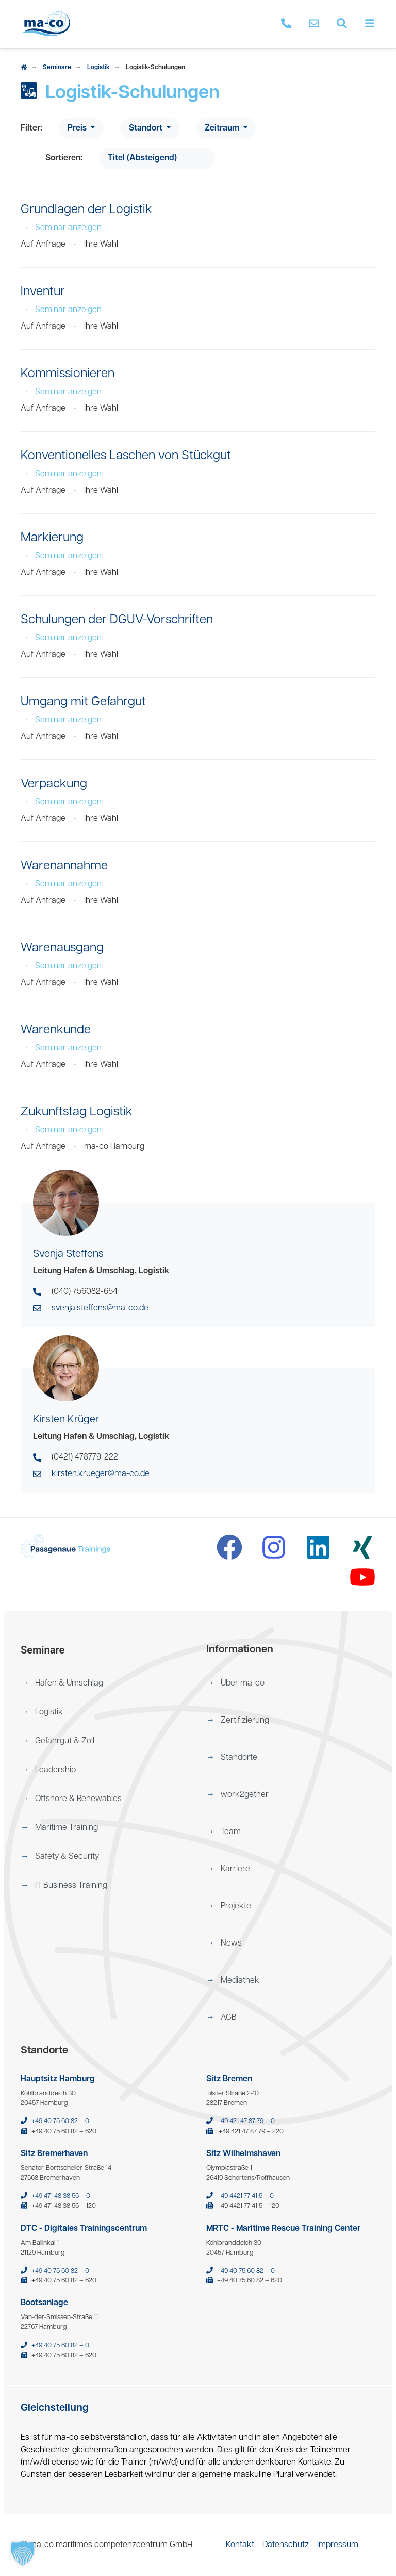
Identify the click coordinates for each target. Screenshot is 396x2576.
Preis (78, 128)
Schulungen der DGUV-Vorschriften (117, 620)
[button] (105, 1683)
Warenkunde (56, 1030)
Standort (146, 128)
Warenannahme (64, 866)
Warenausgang (62, 948)
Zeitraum (223, 128)
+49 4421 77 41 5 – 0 (245, 2196)
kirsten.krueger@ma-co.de (101, 1474)
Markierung (52, 538)
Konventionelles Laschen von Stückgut (126, 456)
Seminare (57, 67)
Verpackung (54, 784)
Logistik (98, 67)
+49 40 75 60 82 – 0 (60, 2121)
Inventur (43, 292)
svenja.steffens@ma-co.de (100, 1308)
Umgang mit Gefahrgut (83, 702)
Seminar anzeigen (61, 228)
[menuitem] (105, 1683)
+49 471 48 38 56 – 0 (60, 2196)
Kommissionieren (67, 374)
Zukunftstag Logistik (77, 1112)
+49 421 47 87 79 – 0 (246, 2121)
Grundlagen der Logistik (86, 210)
